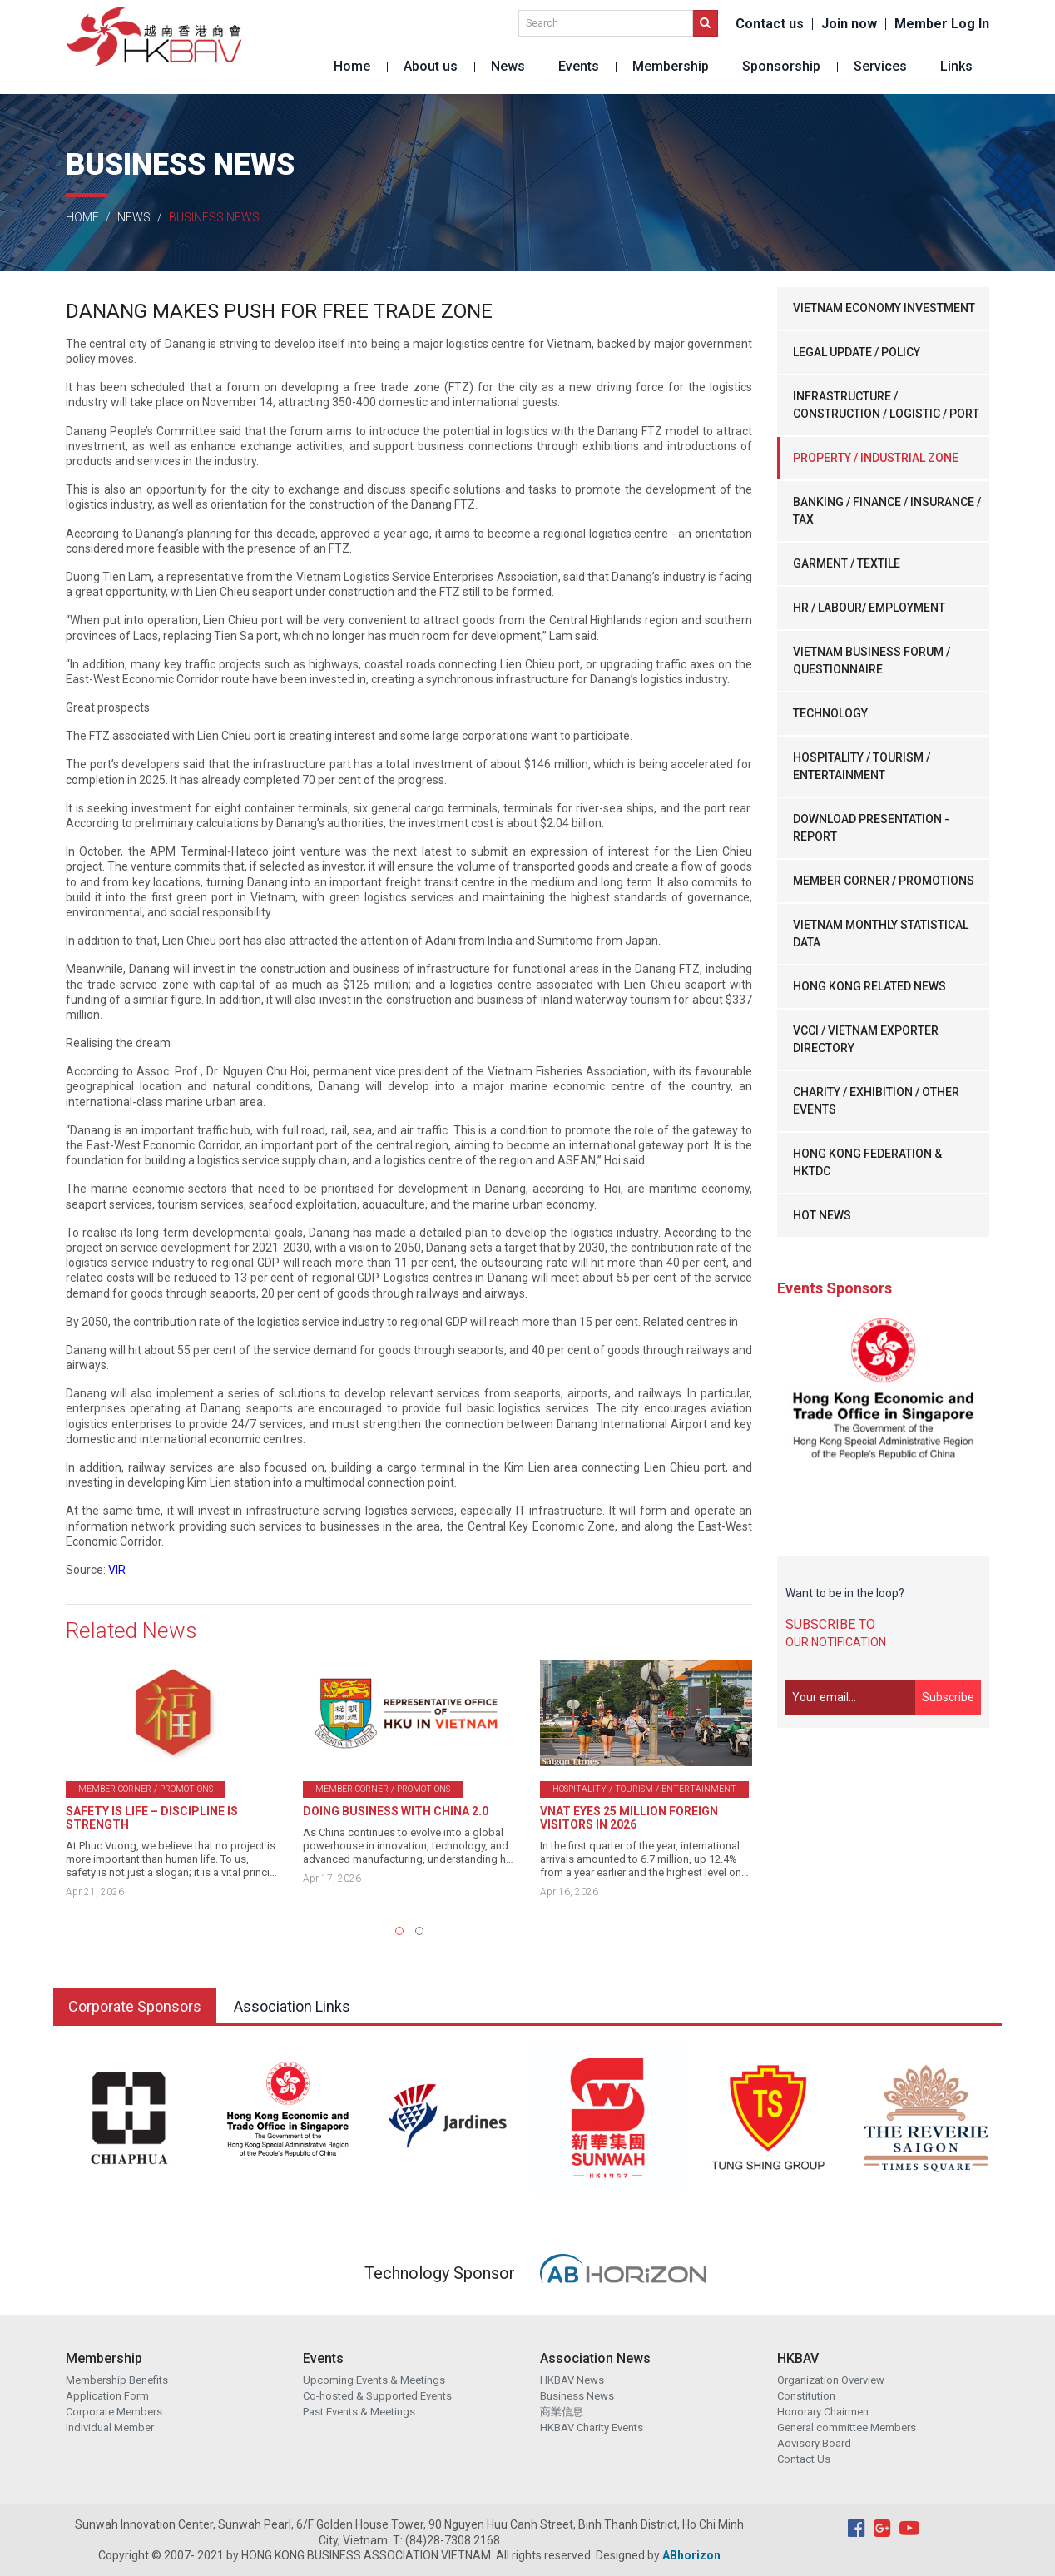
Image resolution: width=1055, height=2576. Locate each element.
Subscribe (948, 1697)
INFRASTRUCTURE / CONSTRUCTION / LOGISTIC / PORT (886, 405)
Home (352, 66)
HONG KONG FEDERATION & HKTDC (867, 1162)
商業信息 (561, 2411)
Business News (577, 2396)
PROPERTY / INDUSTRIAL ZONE (875, 457)
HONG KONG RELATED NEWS (869, 986)
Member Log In (941, 24)
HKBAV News (572, 2380)
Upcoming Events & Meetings (374, 2380)
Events (578, 66)
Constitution (806, 2396)
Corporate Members (114, 2411)
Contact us (770, 24)
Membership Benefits (117, 2380)
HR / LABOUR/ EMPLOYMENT (869, 607)
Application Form (107, 2396)
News (508, 66)
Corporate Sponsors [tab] (134, 2006)
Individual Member (110, 2427)
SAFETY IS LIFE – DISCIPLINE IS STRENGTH (152, 1817)
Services (880, 66)
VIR (117, 1569)
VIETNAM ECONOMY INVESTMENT (884, 308)
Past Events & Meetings (359, 2411)
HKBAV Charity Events (591, 2427)
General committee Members (846, 2427)
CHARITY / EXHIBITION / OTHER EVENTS (876, 1100)
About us (431, 66)
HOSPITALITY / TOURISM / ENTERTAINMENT (861, 766)
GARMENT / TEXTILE (846, 563)
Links (956, 66)
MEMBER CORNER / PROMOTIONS (883, 880)
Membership (670, 66)
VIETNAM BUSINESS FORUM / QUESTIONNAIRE (871, 660)
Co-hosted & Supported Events (377, 2396)
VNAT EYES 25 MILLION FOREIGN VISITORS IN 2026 (629, 1817)
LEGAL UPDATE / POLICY (856, 352)
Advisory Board (814, 2443)
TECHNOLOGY (830, 713)
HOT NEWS (822, 1215)
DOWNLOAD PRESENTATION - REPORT (871, 827)
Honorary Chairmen (823, 2411)
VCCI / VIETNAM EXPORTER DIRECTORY (866, 1039)
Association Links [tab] (292, 2006)
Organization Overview (830, 2380)
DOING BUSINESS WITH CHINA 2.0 (395, 1811)
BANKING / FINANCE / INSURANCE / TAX (887, 510)
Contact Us (803, 2459)
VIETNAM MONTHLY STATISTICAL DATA (880, 933)
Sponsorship (781, 66)
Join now (849, 24)
